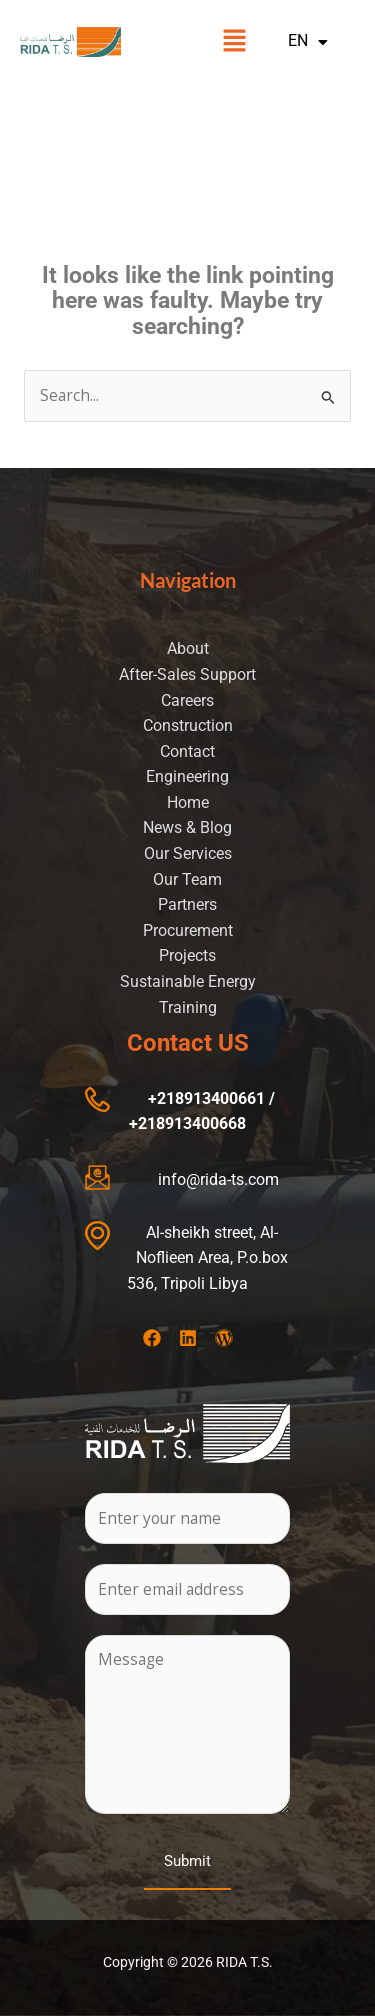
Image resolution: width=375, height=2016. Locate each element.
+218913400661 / (211, 1099)
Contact (187, 752)
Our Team (187, 880)
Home (188, 803)
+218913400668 (187, 1124)
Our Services (188, 854)
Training (188, 1008)
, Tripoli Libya (201, 1284)
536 (140, 1284)
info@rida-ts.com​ (218, 1180)
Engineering (187, 777)
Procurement (188, 931)
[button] (234, 42)
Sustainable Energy (188, 982)
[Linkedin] (188, 1338)
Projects (187, 956)
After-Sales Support (187, 675)
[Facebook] (152, 1338)
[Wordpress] (224, 1338)
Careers (187, 701)
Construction (188, 726)
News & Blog (187, 828)
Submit (187, 1861)
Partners (187, 905)
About (188, 649)
